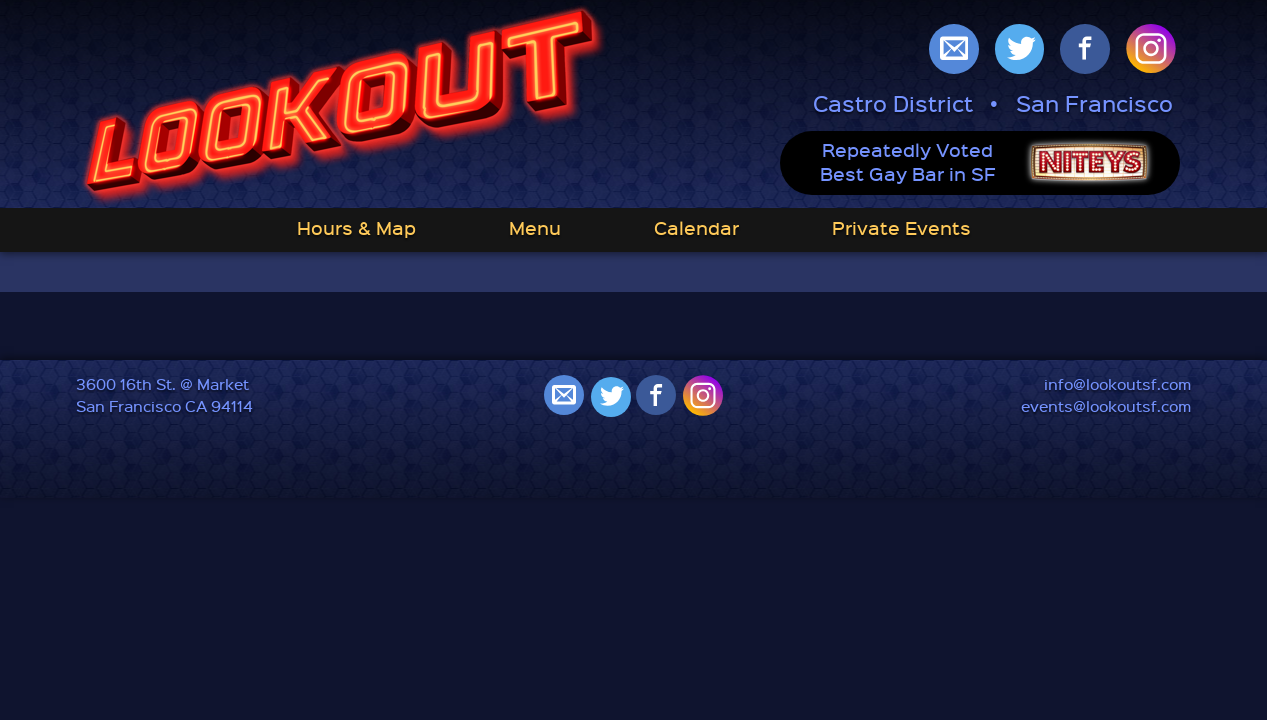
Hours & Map (356, 227)
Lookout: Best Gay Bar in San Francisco (344, 106)
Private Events (901, 227)
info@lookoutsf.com (1117, 384)
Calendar (696, 227)
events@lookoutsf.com (1106, 406)
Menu (535, 227)
